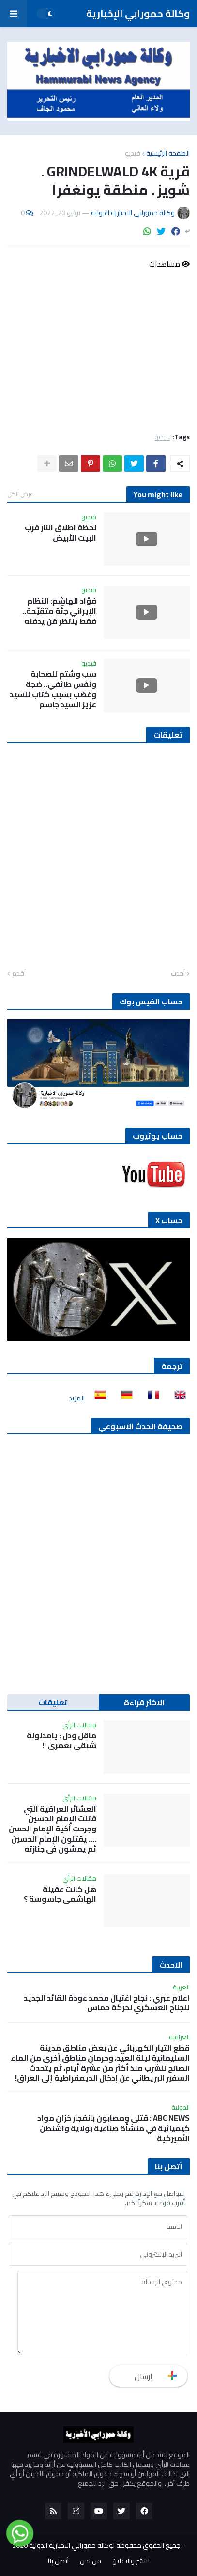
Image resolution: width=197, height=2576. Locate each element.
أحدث (178, 974)
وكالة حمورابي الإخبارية (138, 13)
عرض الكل (20, 494)
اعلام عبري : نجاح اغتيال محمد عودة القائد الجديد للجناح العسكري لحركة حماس (107, 2003)
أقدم (19, 974)
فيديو (132, 153)
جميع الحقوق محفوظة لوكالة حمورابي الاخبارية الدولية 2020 (96, 2545)
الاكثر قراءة (144, 1702)
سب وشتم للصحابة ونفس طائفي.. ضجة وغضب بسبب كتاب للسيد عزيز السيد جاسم (53, 689)
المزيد (77, 1398)
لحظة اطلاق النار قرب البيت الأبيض (60, 533)
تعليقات (52, 1702)
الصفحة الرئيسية (168, 153)
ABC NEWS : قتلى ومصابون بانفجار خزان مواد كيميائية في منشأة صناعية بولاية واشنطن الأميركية (113, 2128)
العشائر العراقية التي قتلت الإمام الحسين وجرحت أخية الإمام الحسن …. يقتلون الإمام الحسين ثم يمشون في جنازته (52, 1829)
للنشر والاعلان (131, 2561)
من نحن (90, 2561)
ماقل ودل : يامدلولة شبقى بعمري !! (61, 1741)
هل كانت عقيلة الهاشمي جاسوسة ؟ (60, 1894)
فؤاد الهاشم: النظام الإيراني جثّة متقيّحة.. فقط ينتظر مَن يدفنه (59, 611)
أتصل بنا (58, 2561)
